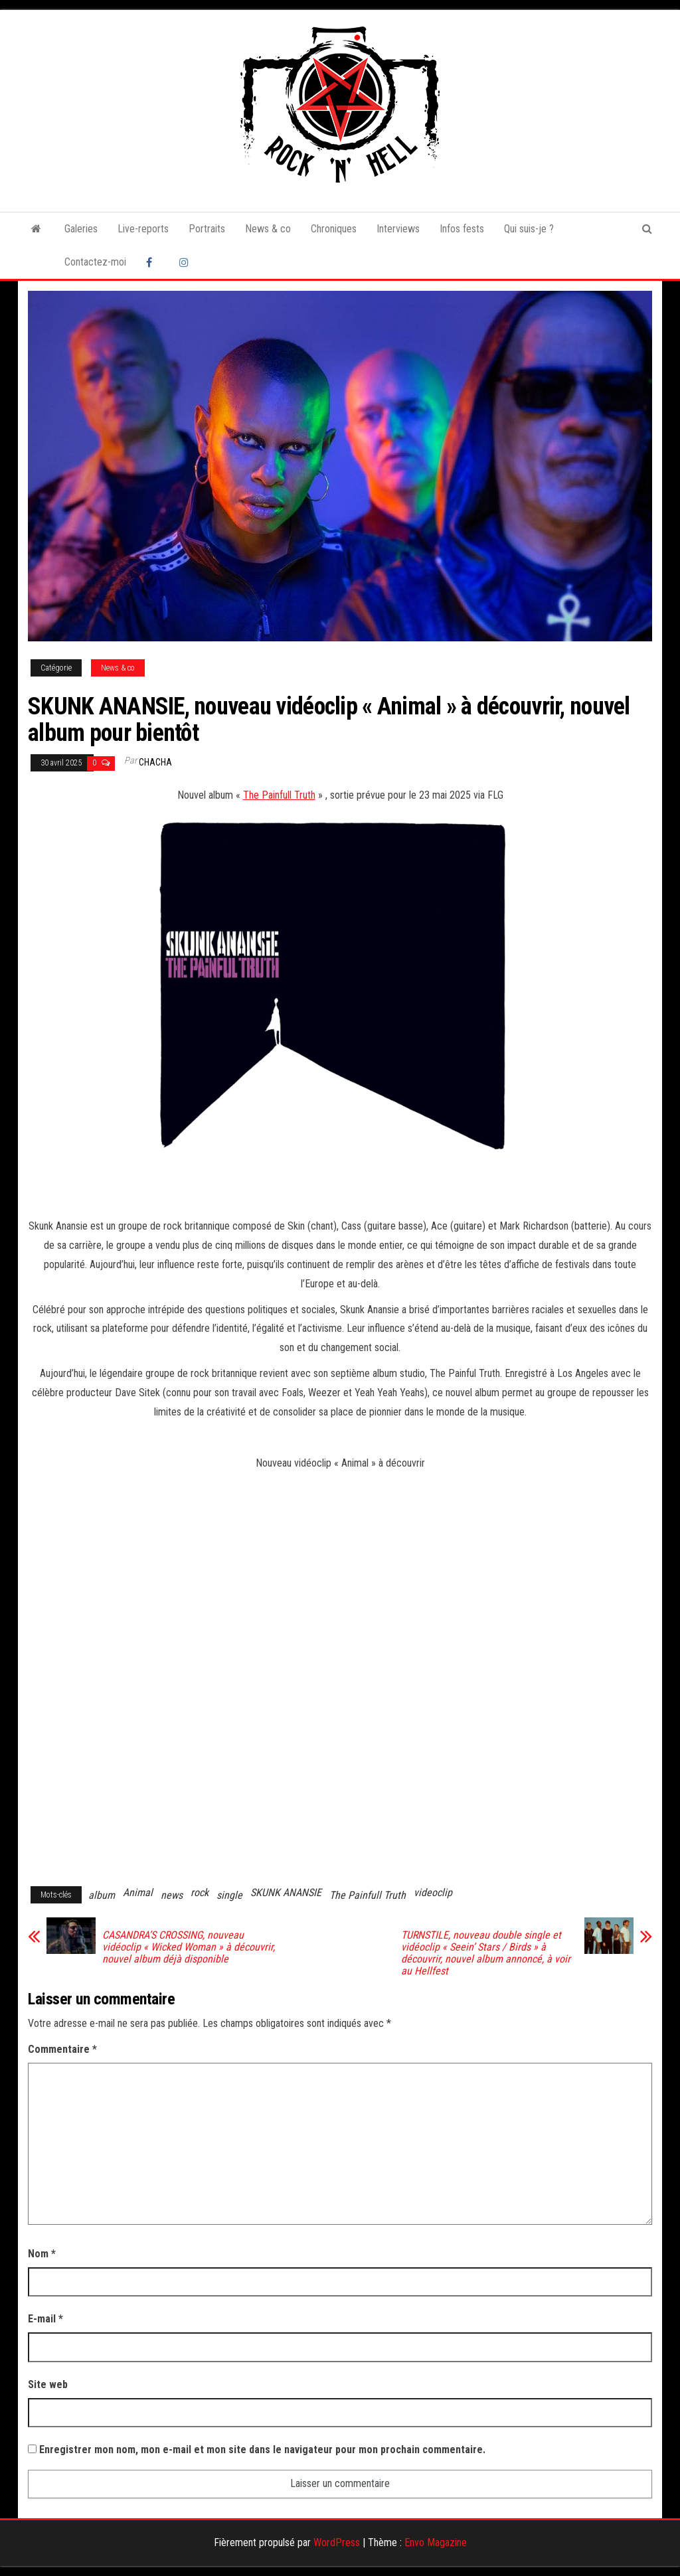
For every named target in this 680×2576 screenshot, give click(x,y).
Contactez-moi (95, 262)
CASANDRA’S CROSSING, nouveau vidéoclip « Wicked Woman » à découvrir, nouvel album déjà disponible (188, 1947)
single (229, 1895)
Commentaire (62, 2049)
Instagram (186, 262)
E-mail (45, 2318)
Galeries (81, 228)
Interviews (398, 228)
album (101, 1895)
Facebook (152, 262)
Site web (48, 2384)
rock (200, 1892)
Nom (42, 2253)
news (172, 1895)
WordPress (336, 2542)
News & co (268, 228)
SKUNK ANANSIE (285, 1892)
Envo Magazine (435, 2542)
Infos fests (462, 228)
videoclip (433, 1892)
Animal (138, 1892)
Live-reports (143, 228)
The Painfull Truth (279, 795)
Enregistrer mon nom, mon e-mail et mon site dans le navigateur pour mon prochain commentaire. (262, 2449)
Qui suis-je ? (529, 228)
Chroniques (334, 228)
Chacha (155, 762)
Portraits (207, 228)
